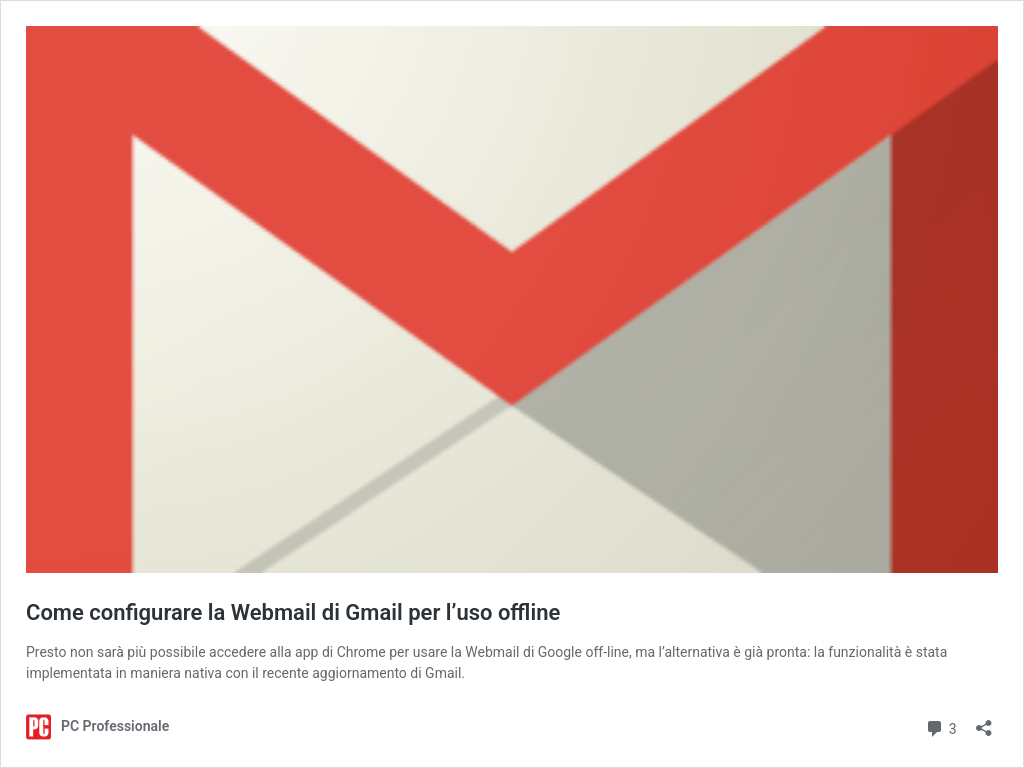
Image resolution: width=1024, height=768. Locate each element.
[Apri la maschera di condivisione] (984, 721)
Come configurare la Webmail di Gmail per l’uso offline (293, 612)
